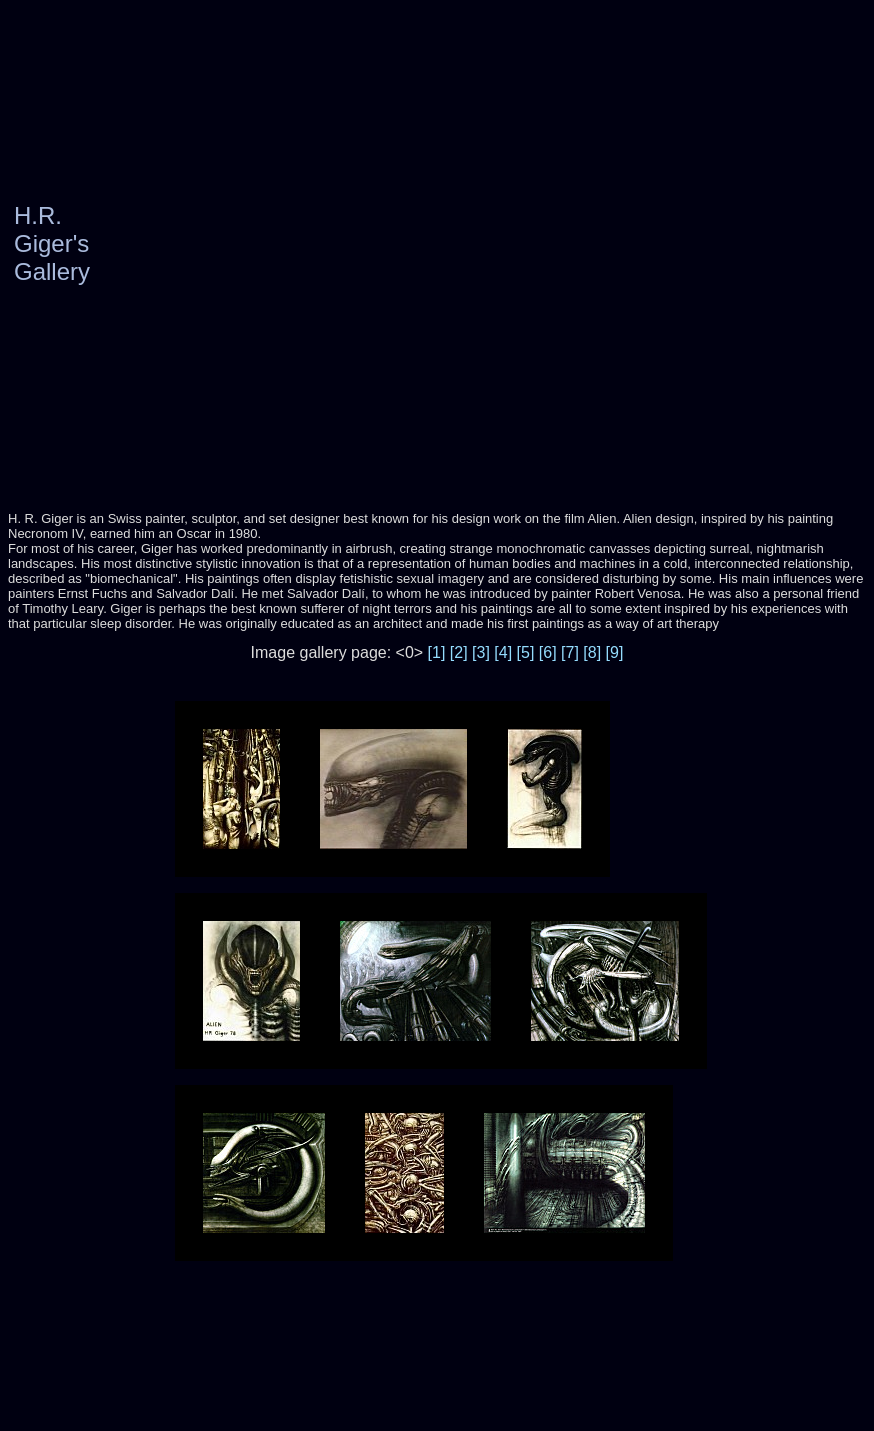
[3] (481, 652)
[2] (459, 652)
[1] (437, 652)
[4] (503, 652)
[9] (615, 652)
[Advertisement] (261, 244)
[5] (526, 652)
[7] (570, 652)
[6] (548, 652)
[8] (592, 652)
